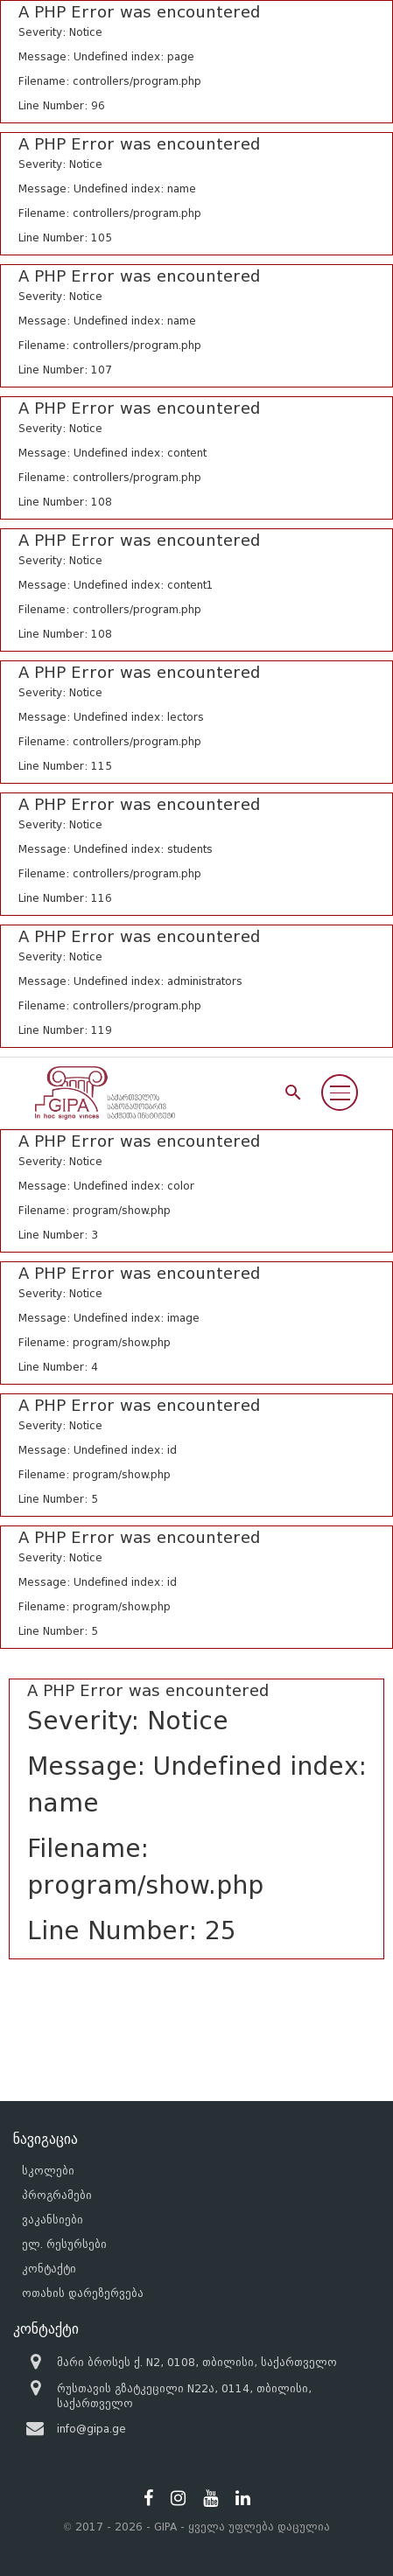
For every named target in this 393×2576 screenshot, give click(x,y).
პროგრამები (57, 2195)
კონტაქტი (49, 2268)
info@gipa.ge (91, 2428)
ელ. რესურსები (64, 2244)
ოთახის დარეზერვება (83, 2293)
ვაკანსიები (52, 2219)
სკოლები (48, 2170)
